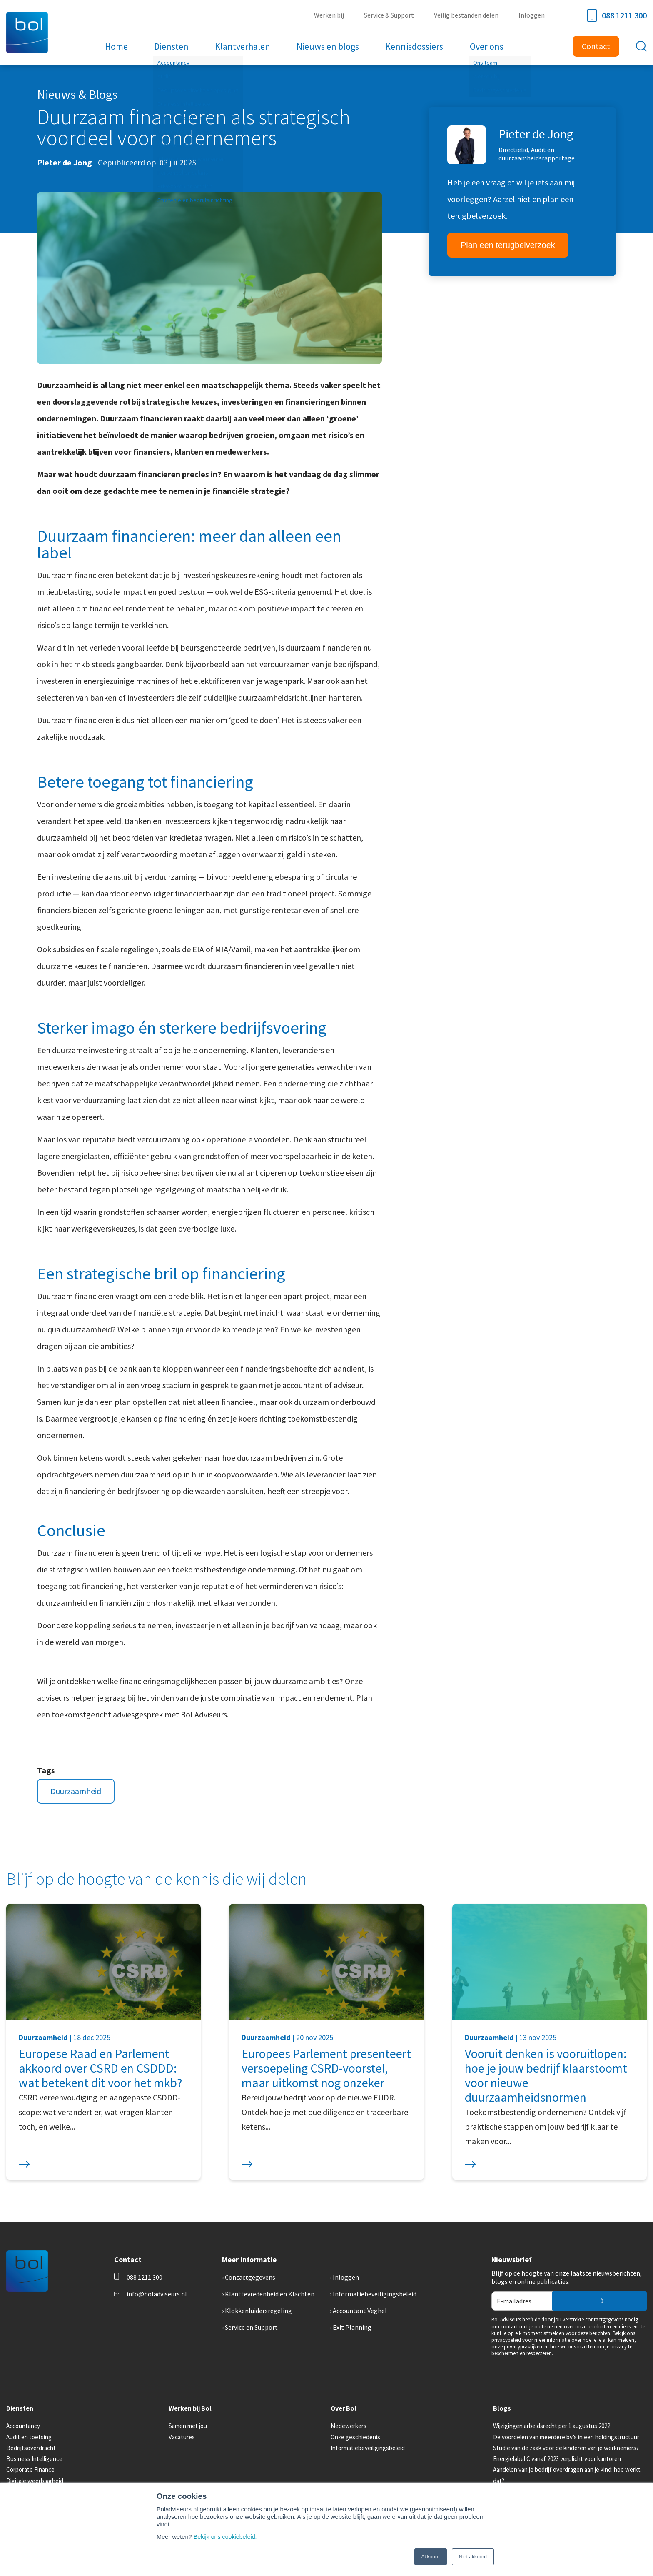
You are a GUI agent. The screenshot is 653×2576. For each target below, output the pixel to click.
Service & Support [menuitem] (392, 15)
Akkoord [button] (430, 2557)
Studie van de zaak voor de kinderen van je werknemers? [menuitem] (566, 2448)
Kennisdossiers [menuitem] (412, 46)
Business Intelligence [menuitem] (34, 2459)
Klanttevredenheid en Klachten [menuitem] (269, 2294)
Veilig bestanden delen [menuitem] (468, 15)
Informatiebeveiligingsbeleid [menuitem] (374, 2294)
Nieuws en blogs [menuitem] (327, 46)
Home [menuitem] (119, 46)
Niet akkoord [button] (473, 2557)
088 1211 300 (617, 15)
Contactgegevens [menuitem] (250, 2277)
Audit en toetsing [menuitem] (29, 2437)
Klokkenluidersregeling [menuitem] (258, 2310)
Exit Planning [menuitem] (352, 2327)
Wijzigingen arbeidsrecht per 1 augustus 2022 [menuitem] (551, 2426)
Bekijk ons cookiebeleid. (226, 2536)
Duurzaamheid (75, 1791)
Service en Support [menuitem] (251, 2327)
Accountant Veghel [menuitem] (360, 2310)
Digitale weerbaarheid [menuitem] (34, 2481)
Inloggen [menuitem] (532, 15)
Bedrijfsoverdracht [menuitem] (31, 2448)
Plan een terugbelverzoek (508, 245)
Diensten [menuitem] (173, 46)
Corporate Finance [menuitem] (30, 2469)
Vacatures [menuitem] (182, 2437)
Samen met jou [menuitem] (188, 2426)
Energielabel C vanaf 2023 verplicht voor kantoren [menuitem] (557, 2459)
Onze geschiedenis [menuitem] (355, 2437)
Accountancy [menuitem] (23, 2426)
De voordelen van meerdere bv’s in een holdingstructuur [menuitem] (566, 2437)
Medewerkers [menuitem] (348, 2426)
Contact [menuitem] (596, 46)
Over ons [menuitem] (483, 46)
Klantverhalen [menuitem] (243, 46)
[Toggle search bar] (641, 46)
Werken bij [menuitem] (334, 15)
